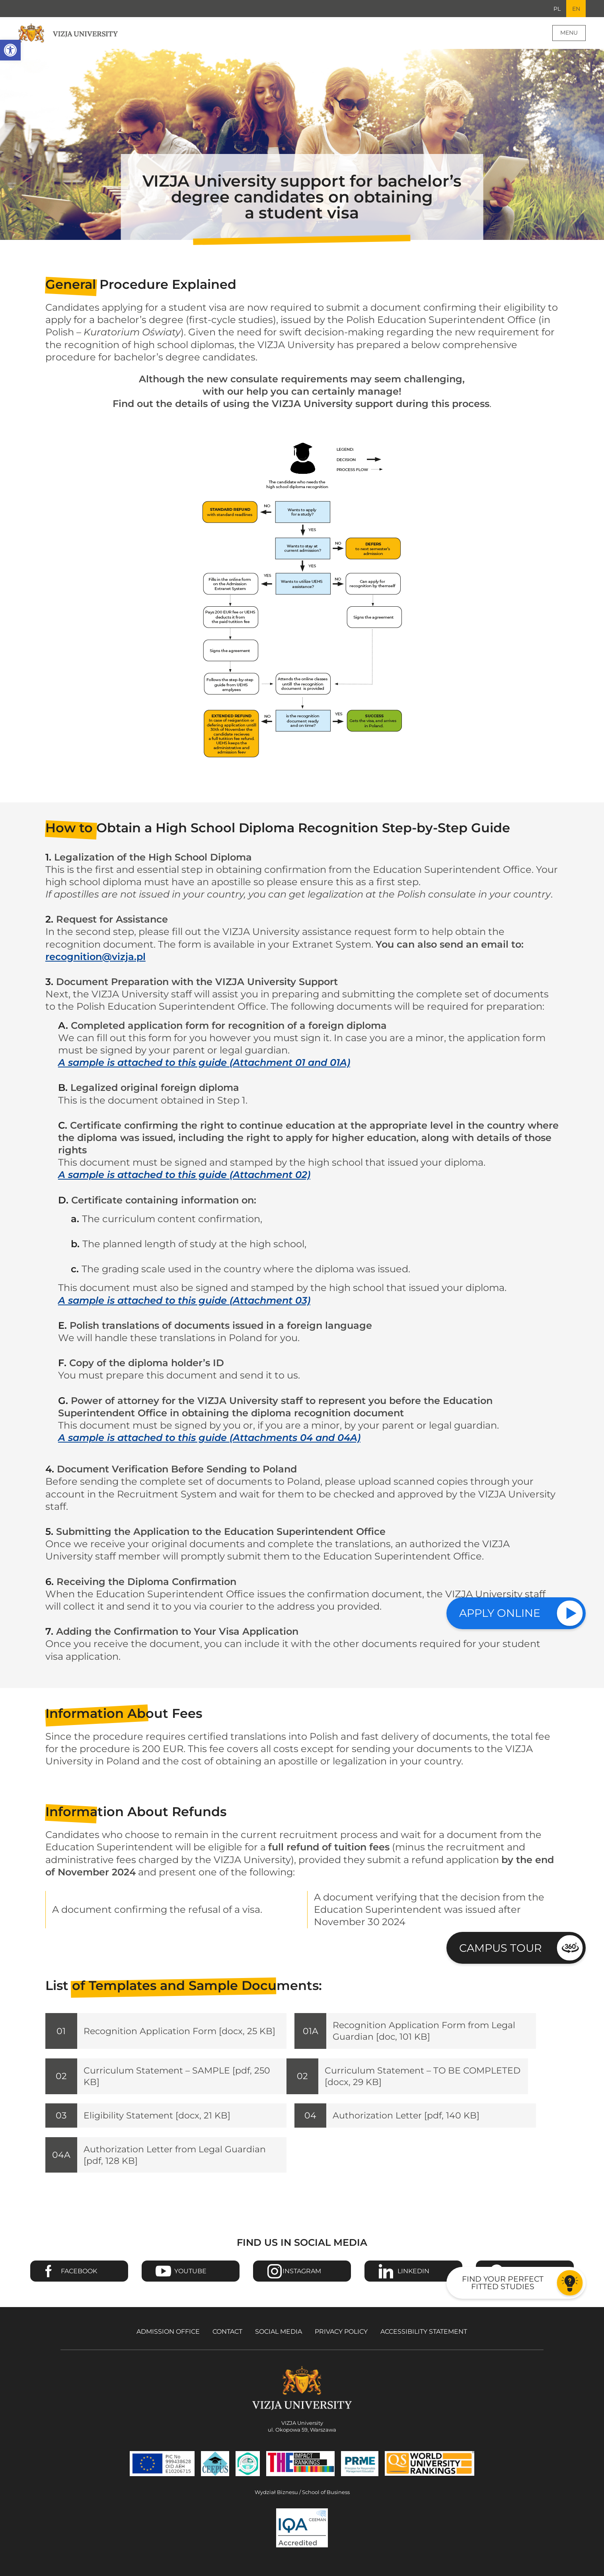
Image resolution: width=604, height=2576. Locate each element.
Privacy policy (341, 2344)
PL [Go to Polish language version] (555, 9)
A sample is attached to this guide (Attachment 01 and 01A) (204, 1063)
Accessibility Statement (423, 2344)
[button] (10, 50)
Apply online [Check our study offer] (499, 1613)
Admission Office (168, 2344)
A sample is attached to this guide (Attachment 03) (184, 1301)
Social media (278, 2344)
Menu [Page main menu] (569, 34)
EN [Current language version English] (575, 9)
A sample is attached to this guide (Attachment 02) (184, 1176)
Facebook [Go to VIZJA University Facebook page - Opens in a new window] (79, 2284)
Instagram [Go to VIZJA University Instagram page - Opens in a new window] (302, 2284)
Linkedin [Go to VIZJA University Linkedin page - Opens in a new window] (413, 2284)
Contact (227, 2344)
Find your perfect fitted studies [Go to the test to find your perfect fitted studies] (503, 2282)
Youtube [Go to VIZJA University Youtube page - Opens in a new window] (190, 2284)
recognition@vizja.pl (95, 958)
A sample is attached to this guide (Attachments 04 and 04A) (209, 1439)
